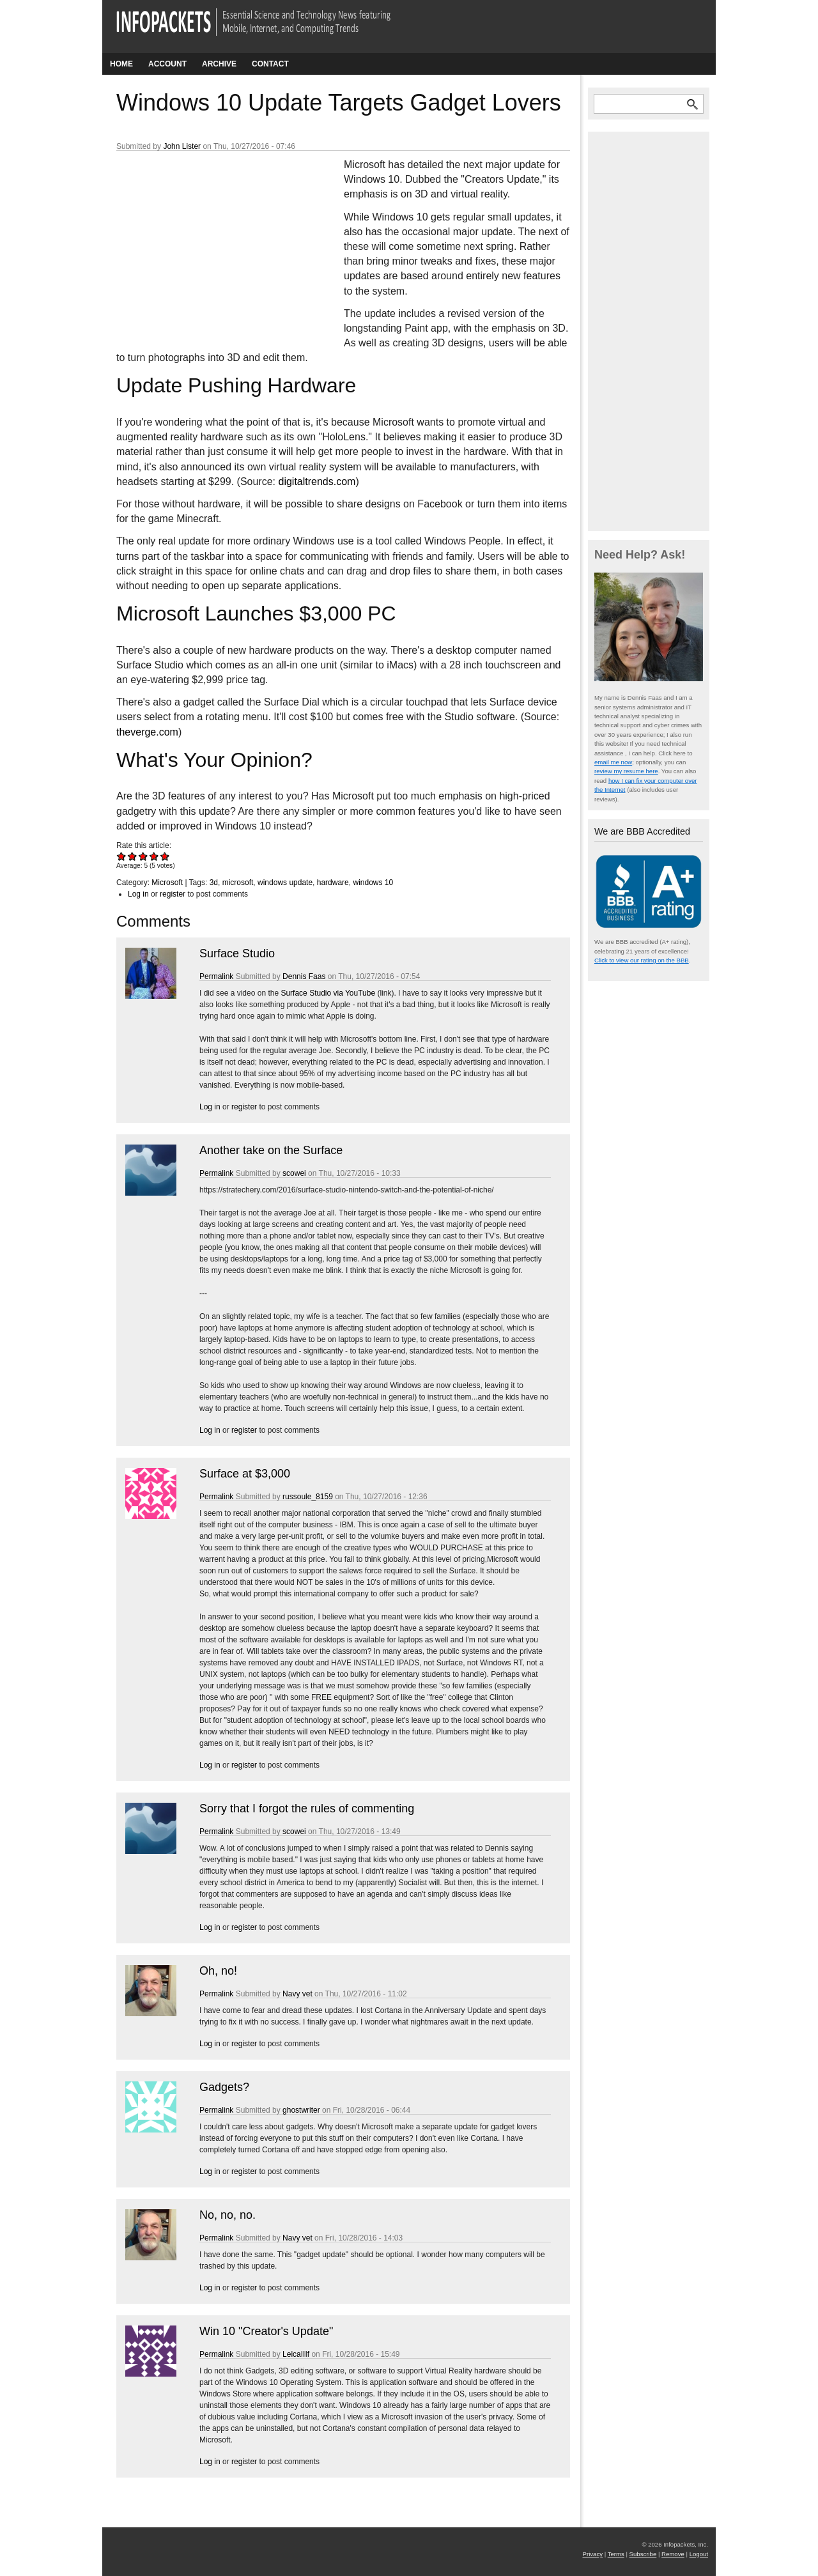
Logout (699, 2553)
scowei (294, 1173)
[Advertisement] (212, 242)
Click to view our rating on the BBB (641, 960)
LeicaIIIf (295, 2354)
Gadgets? (224, 2087)
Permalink (216, 976)
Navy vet (297, 1993)
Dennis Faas (303, 976)
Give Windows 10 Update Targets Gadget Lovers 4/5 (154, 856)
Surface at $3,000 (244, 1473)
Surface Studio (237, 953)
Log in (138, 894)
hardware (333, 882)
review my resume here (626, 771)
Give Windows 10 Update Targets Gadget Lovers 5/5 (165, 856)
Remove (672, 2553)
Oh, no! (218, 1970)
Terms (616, 2553)
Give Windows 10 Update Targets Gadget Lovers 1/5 (121, 856)
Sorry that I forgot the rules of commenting (306, 1808)
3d (214, 882)
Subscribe (643, 2553)
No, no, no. (227, 2215)
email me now (613, 762)
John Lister (182, 146)
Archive (219, 63)
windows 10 (373, 882)
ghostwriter (301, 2110)
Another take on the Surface (271, 1150)
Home (121, 63)
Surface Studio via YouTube (328, 993)
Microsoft (167, 882)
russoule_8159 (307, 1496)
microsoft (238, 882)
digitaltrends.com (316, 481)
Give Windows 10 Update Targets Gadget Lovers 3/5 (143, 856)
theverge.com (147, 732)
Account (167, 63)
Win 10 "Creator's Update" (266, 2331)
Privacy (593, 2553)
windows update (285, 882)
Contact (270, 63)
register (172, 894)
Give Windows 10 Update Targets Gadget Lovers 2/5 (132, 856)
